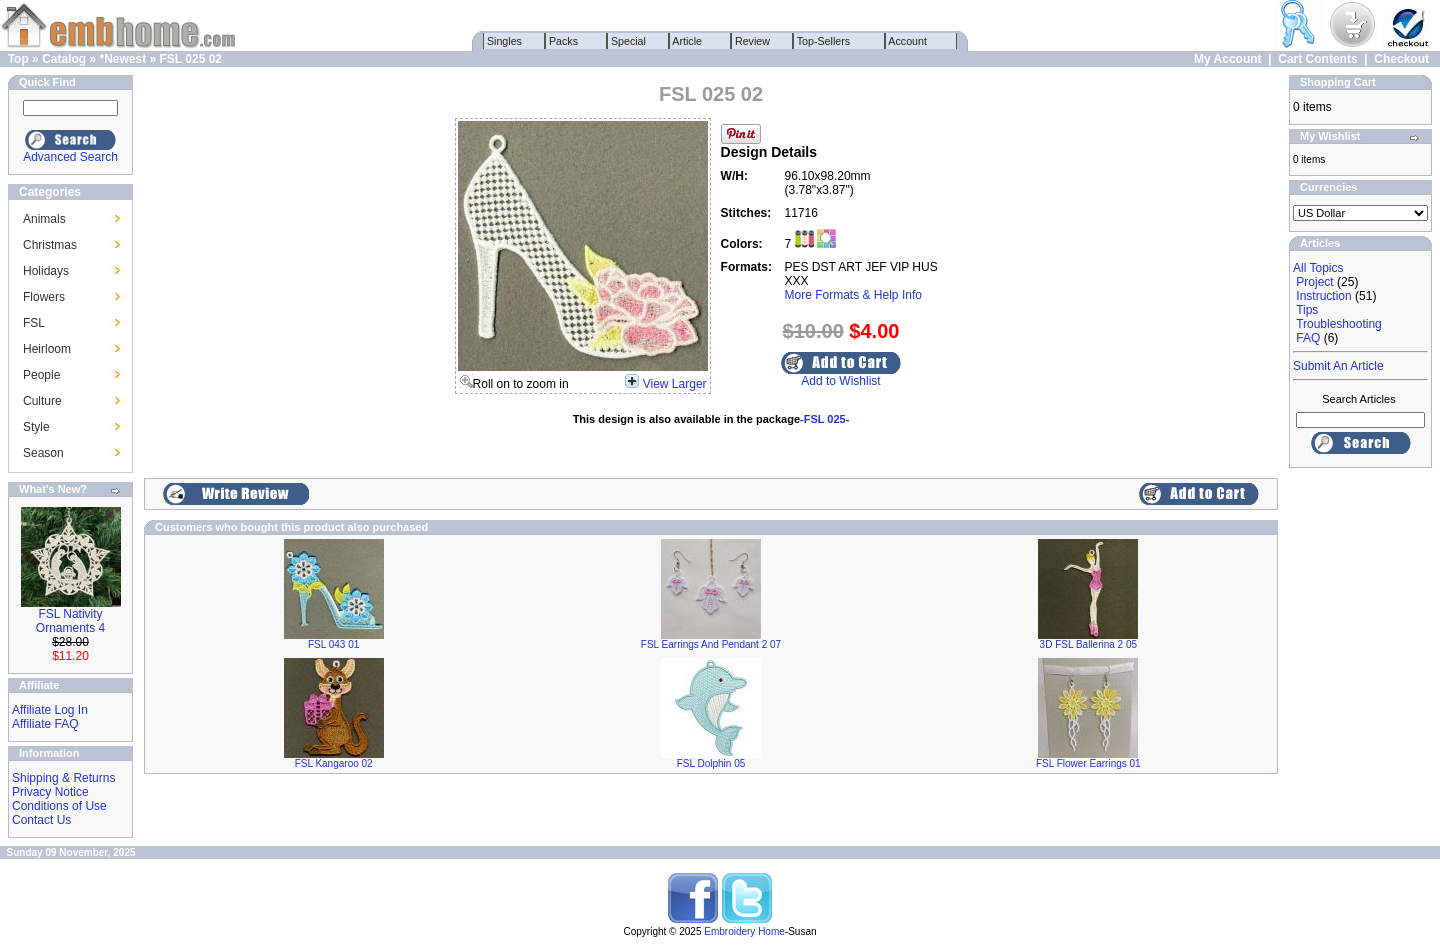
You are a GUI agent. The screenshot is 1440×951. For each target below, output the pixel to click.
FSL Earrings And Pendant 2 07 (711, 644)
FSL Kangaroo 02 (334, 763)
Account (908, 41)
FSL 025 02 (191, 59)
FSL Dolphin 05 (711, 763)
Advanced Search (70, 157)
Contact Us (41, 820)
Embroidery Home (744, 931)
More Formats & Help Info (853, 295)
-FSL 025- (824, 419)
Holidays (46, 271)
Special (628, 41)
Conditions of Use (59, 806)
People (41, 375)
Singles (504, 41)
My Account (1228, 59)
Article (687, 41)
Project (1314, 282)
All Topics (1318, 268)
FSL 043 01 (333, 644)
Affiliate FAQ (45, 724)
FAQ (1308, 338)
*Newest (122, 59)
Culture (42, 401)
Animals (44, 219)
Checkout (1401, 59)
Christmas (50, 245)
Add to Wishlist (840, 381)
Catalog (64, 59)
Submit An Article (1338, 366)
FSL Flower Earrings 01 (1088, 763)
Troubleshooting (1339, 324)
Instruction (1323, 296)
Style (36, 427)
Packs (563, 41)
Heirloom (47, 349)
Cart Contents (1317, 59)
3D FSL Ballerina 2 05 (1088, 644)
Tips (1307, 310)
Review (752, 41)
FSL (34, 323)
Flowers (44, 297)
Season (43, 453)
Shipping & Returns (63, 778)
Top (18, 59)
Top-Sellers (823, 41)
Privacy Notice (50, 792)
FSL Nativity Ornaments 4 (70, 621)
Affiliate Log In (50, 710)
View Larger (675, 384)
